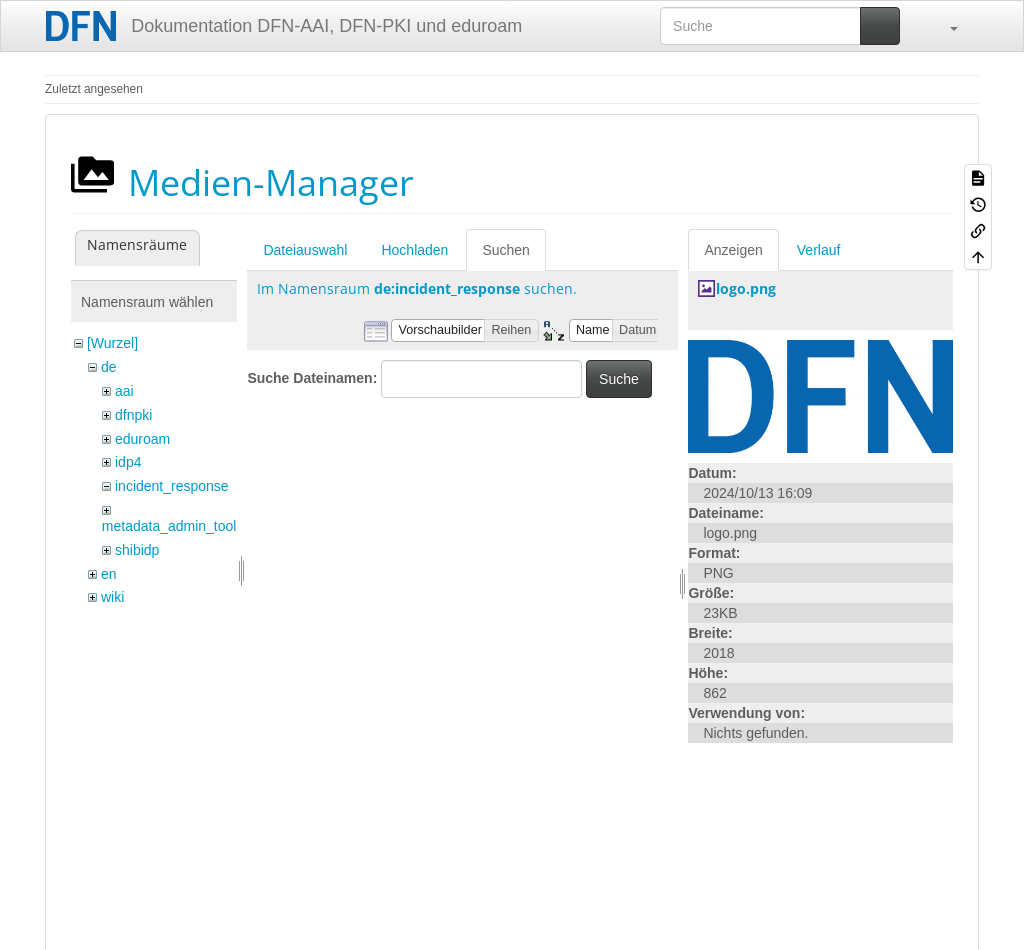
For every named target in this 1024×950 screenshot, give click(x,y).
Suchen (505, 250)
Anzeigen (733, 250)
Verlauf (819, 250)
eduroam (142, 439)
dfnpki (133, 415)
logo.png (746, 288)
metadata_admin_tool (169, 526)
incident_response (172, 486)
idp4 (128, 462)
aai (124, 391)
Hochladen (414, 250)
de (109, 367)
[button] (944, 26)
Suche (619, 379)
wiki (112, 597)
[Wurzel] (112, 343)
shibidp (137, 550)
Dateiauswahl (305, 250)
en (109, 574)
